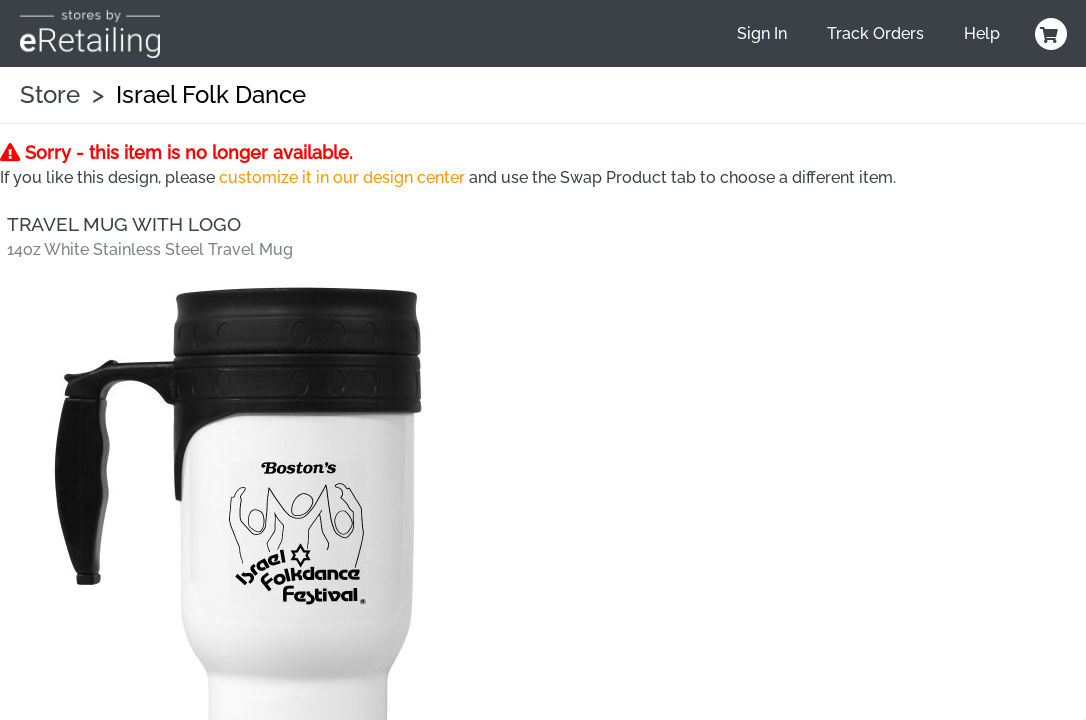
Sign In (762, 33)
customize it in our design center (342, 177)
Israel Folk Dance (211, 94)
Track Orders (875, 33)
